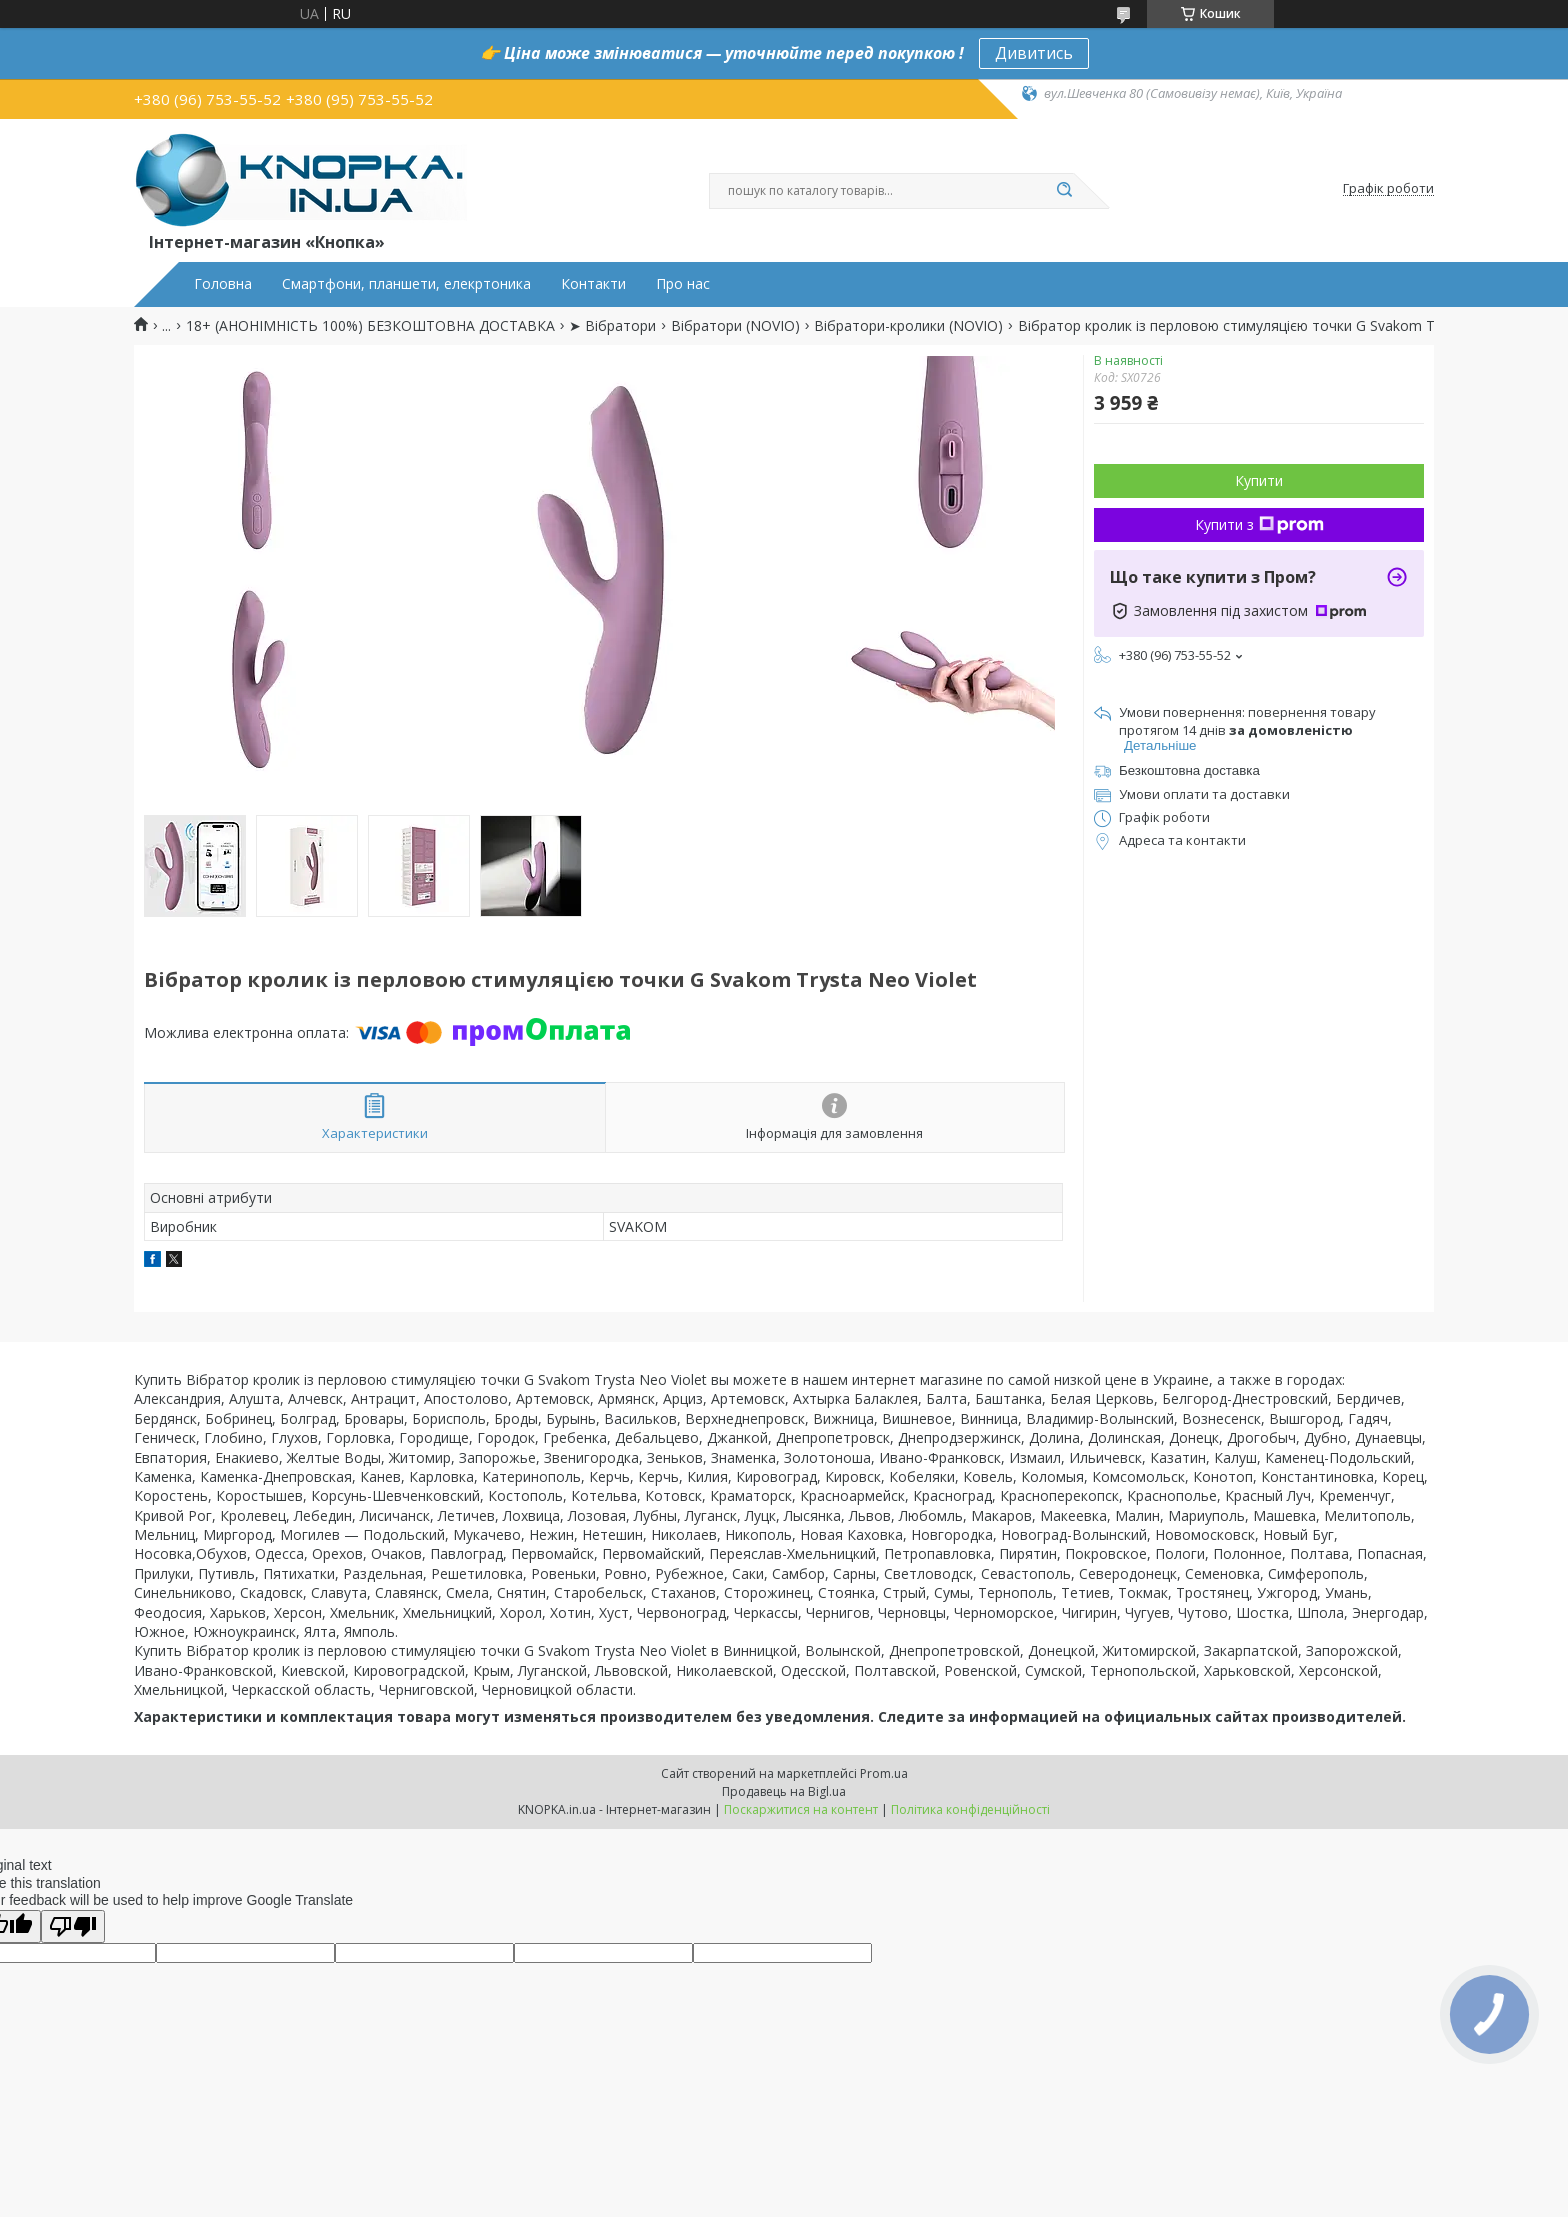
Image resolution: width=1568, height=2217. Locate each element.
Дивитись (1034, 53)
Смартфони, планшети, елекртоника (406, 284)
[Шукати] (1064, 191)
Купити (1259, 480)
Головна (223, 284)
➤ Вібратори (612, 326)
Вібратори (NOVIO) (735, 326)
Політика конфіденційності (970, 1809)
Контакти (593, 284)
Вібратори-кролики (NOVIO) (908, 326)
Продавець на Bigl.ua (784, 1791)
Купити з (1259, 524)
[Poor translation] (73, 1926)
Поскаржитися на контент (801, 1809)
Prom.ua (884, 1773)
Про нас (683, 284)
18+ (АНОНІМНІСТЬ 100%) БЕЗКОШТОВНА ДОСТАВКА (370, 326)
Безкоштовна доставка (1189, 770)
